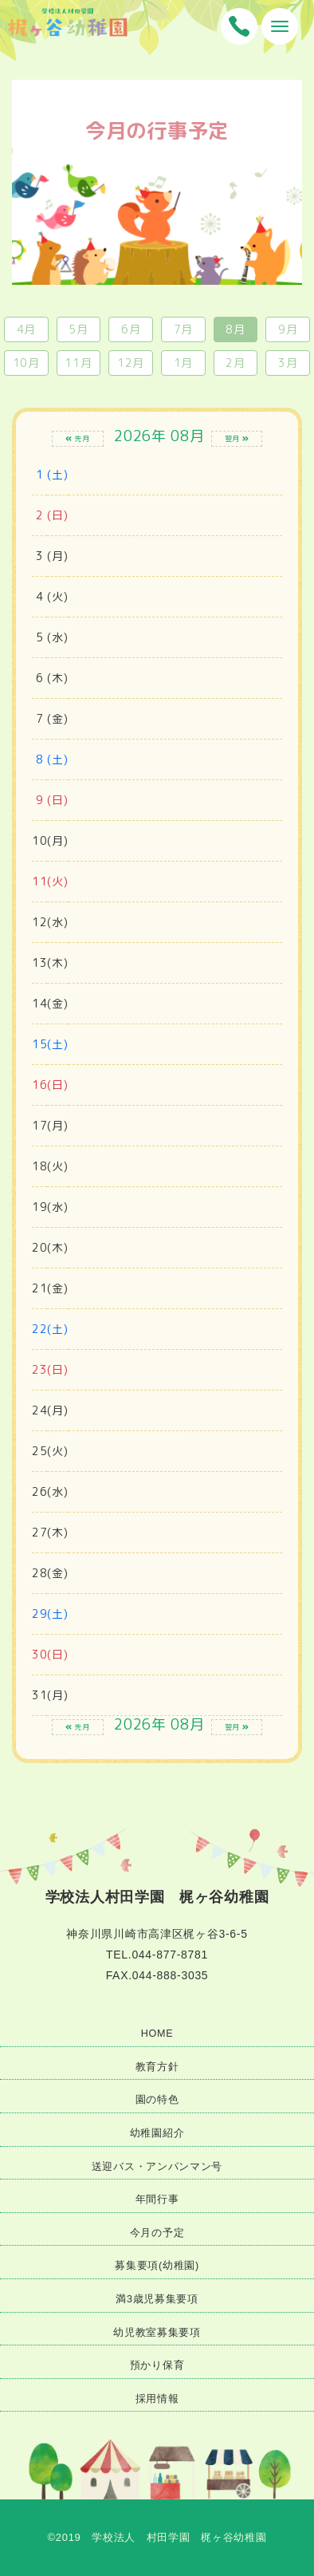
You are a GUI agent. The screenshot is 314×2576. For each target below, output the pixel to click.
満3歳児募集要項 (157, 2299)
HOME (157, 2033)
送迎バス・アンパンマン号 (157, 2166)
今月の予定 (157, 2233)
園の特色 (157, 2099)
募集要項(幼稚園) (157, 2265)
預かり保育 (157, 2365)
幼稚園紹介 (157, 2133)
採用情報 (157, 2398)
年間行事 (157, 2199)
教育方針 (157, 2067)
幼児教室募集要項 (157, 2332)
